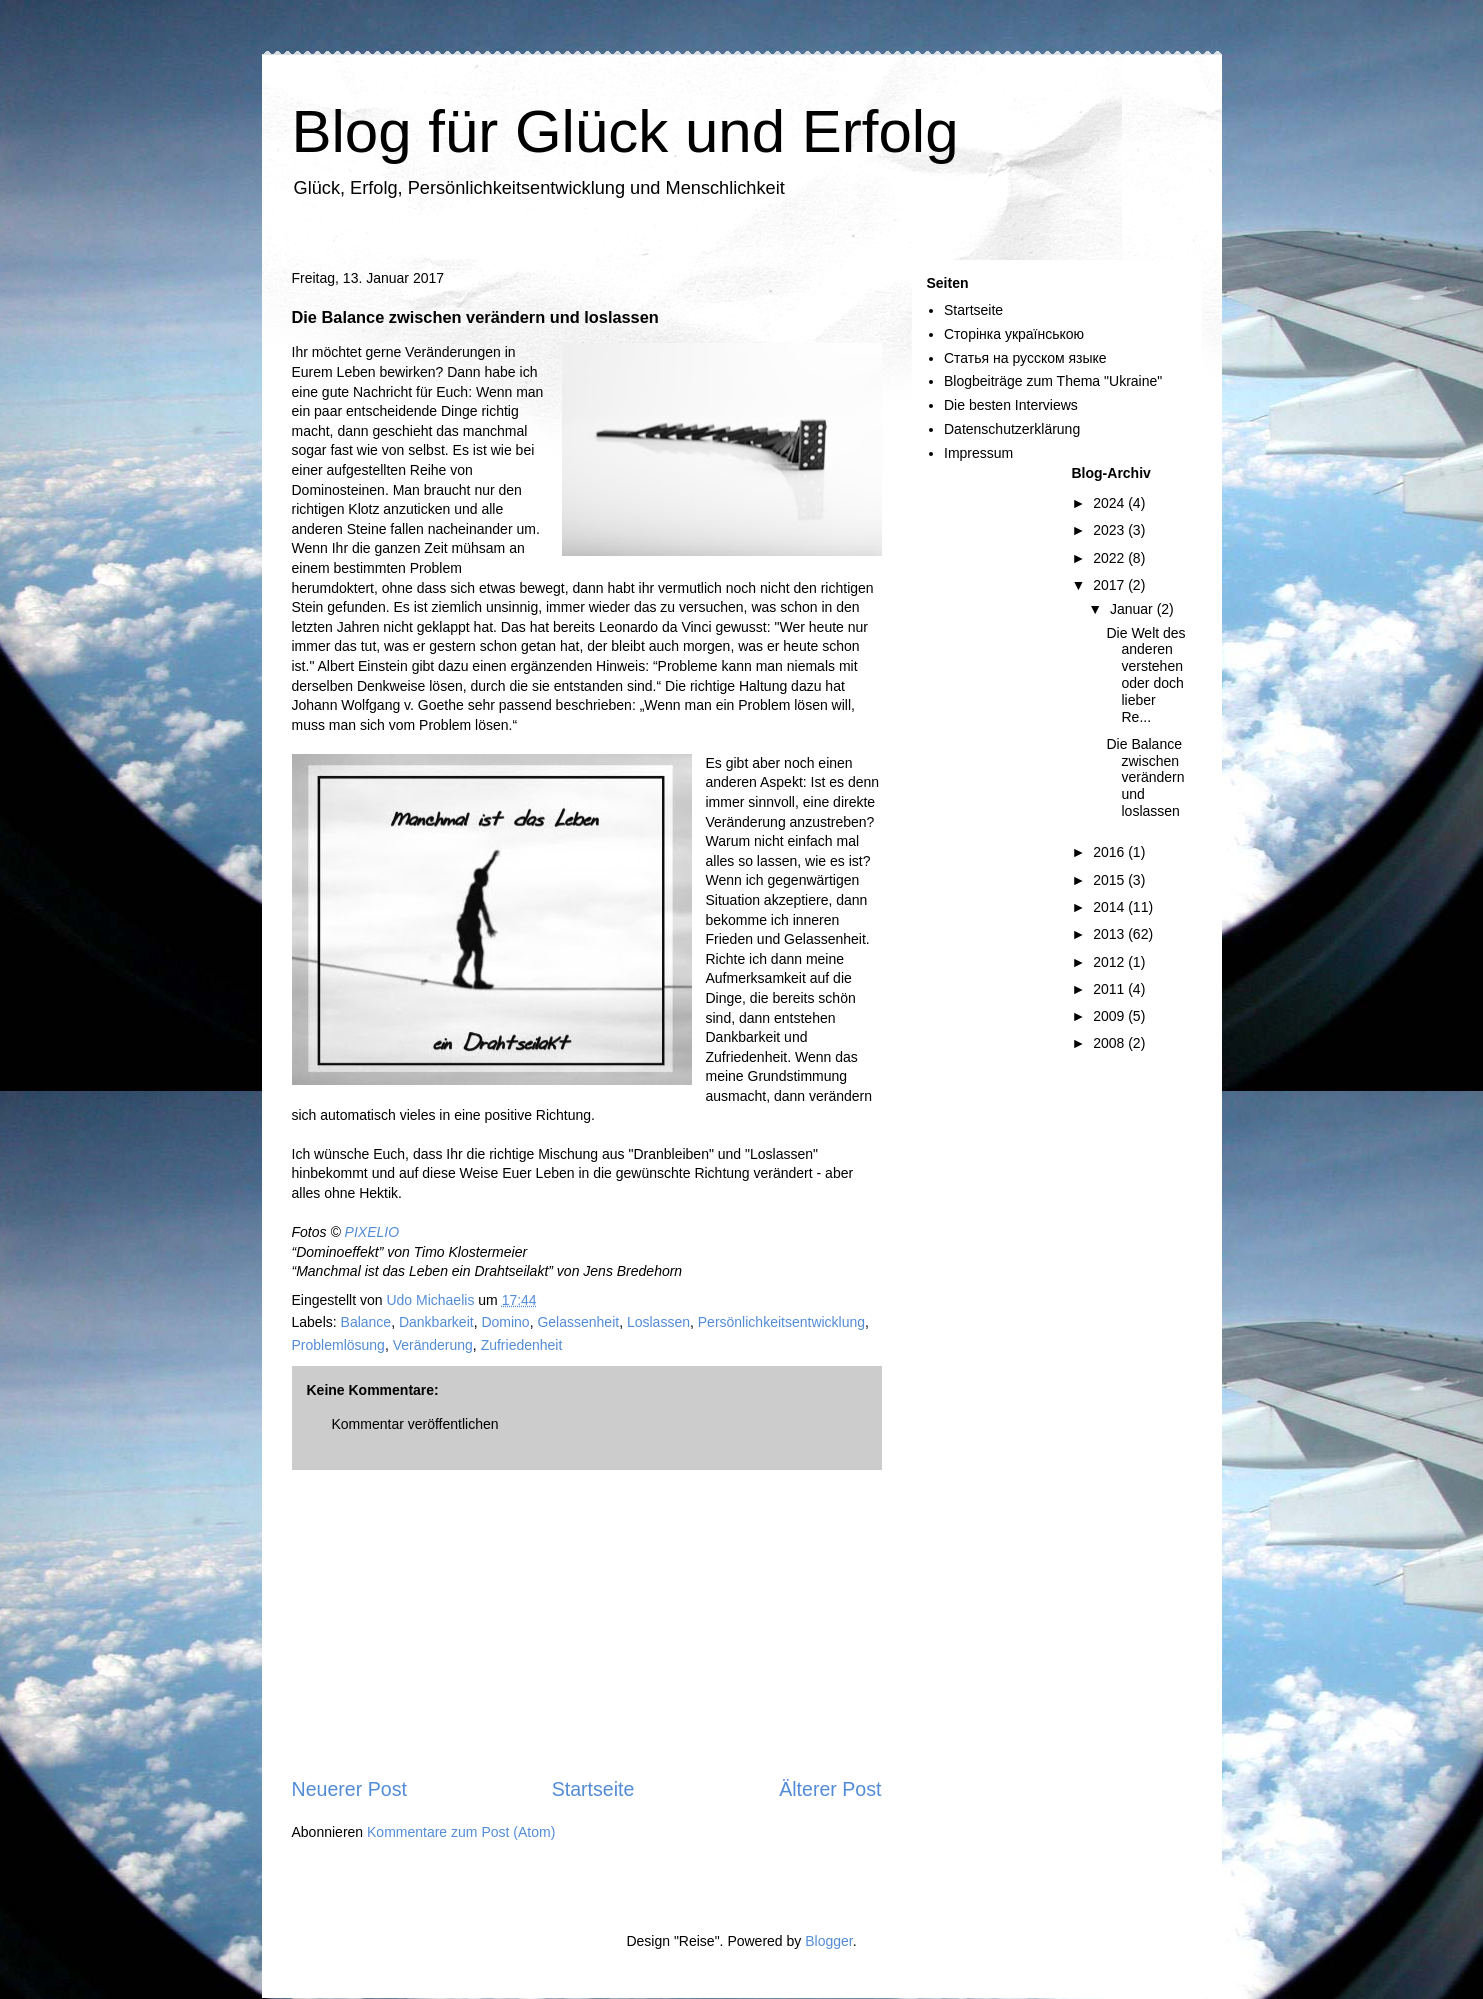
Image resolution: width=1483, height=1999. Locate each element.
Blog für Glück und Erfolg (625, 131)
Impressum (978, 453)
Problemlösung (338, 1345)
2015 (1110, 880)
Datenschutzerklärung (1012, 429)
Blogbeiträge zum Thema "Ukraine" (1053, 381)
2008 (1110, 1043)
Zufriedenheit (522, 1345)
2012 (1110, 962)
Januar (1133, 609)
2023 (1110, 530)
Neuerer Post (349, 1789)
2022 (1110, 558)
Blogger (828, 1941)
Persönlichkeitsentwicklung (781, 1322)
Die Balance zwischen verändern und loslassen (1145, 777)
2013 (1110, 934)
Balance (366, 1322)
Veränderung (433, 1345)
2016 (1110, 852)
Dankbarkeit (436, 1322)
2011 (1110, 989)
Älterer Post (830, 1789)
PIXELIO (372, 1232)
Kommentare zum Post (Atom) (461, 1832)
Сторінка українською (1014, 334)
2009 (1110, 1016)
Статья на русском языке (1025, 358)
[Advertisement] (587, 1623)
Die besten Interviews (1011, 405)
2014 (1110, 907)
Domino (505, 1322)
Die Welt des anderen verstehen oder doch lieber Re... (1145, 675)
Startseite (593, 1789)
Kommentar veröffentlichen (415, 1424)
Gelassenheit (578, 1322)
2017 (1110, 585)
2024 (1110, 503)
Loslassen (658, 1322)
